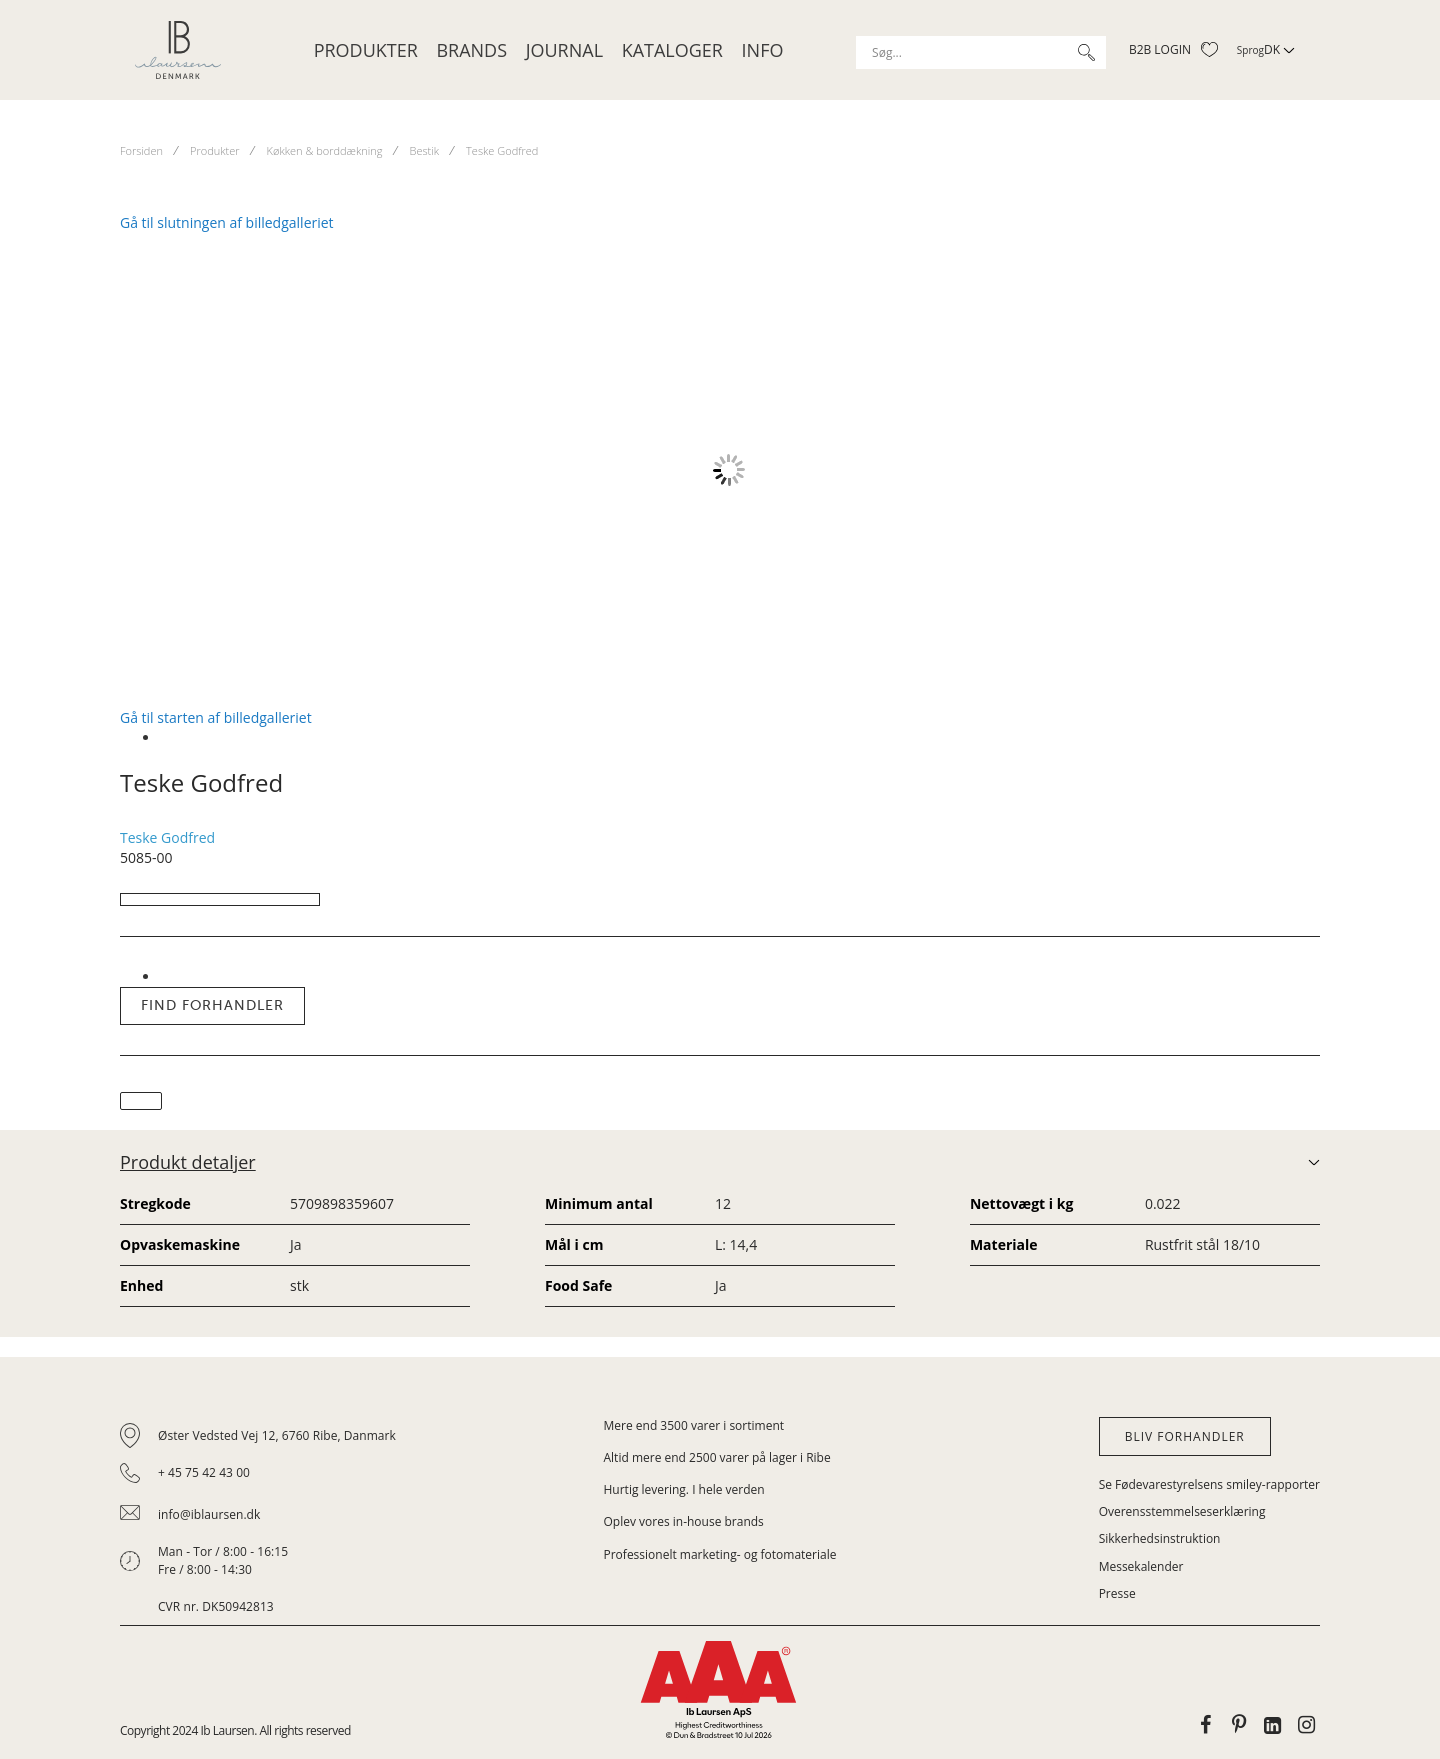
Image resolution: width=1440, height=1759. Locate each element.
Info (763, 50)
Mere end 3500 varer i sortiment (694, 1425)
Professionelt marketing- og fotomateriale (720, 1554)
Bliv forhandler (1185, 1436)
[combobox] (981, 52)
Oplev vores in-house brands (684, 1521)
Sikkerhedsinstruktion (1160, 1538)
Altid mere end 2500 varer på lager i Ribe (717, 1457)
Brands (471, 50)
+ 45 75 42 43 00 (204, 1472)
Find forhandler (212, 1005)
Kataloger (672, 50)
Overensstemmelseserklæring (1182, 1511)
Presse (1117, 1593)
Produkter (366, 50)
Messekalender (1141, 1566)
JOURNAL (564, 50)
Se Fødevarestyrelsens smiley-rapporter (1209, 1484)
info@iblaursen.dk (209, 1514)
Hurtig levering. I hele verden (684, 1489)
